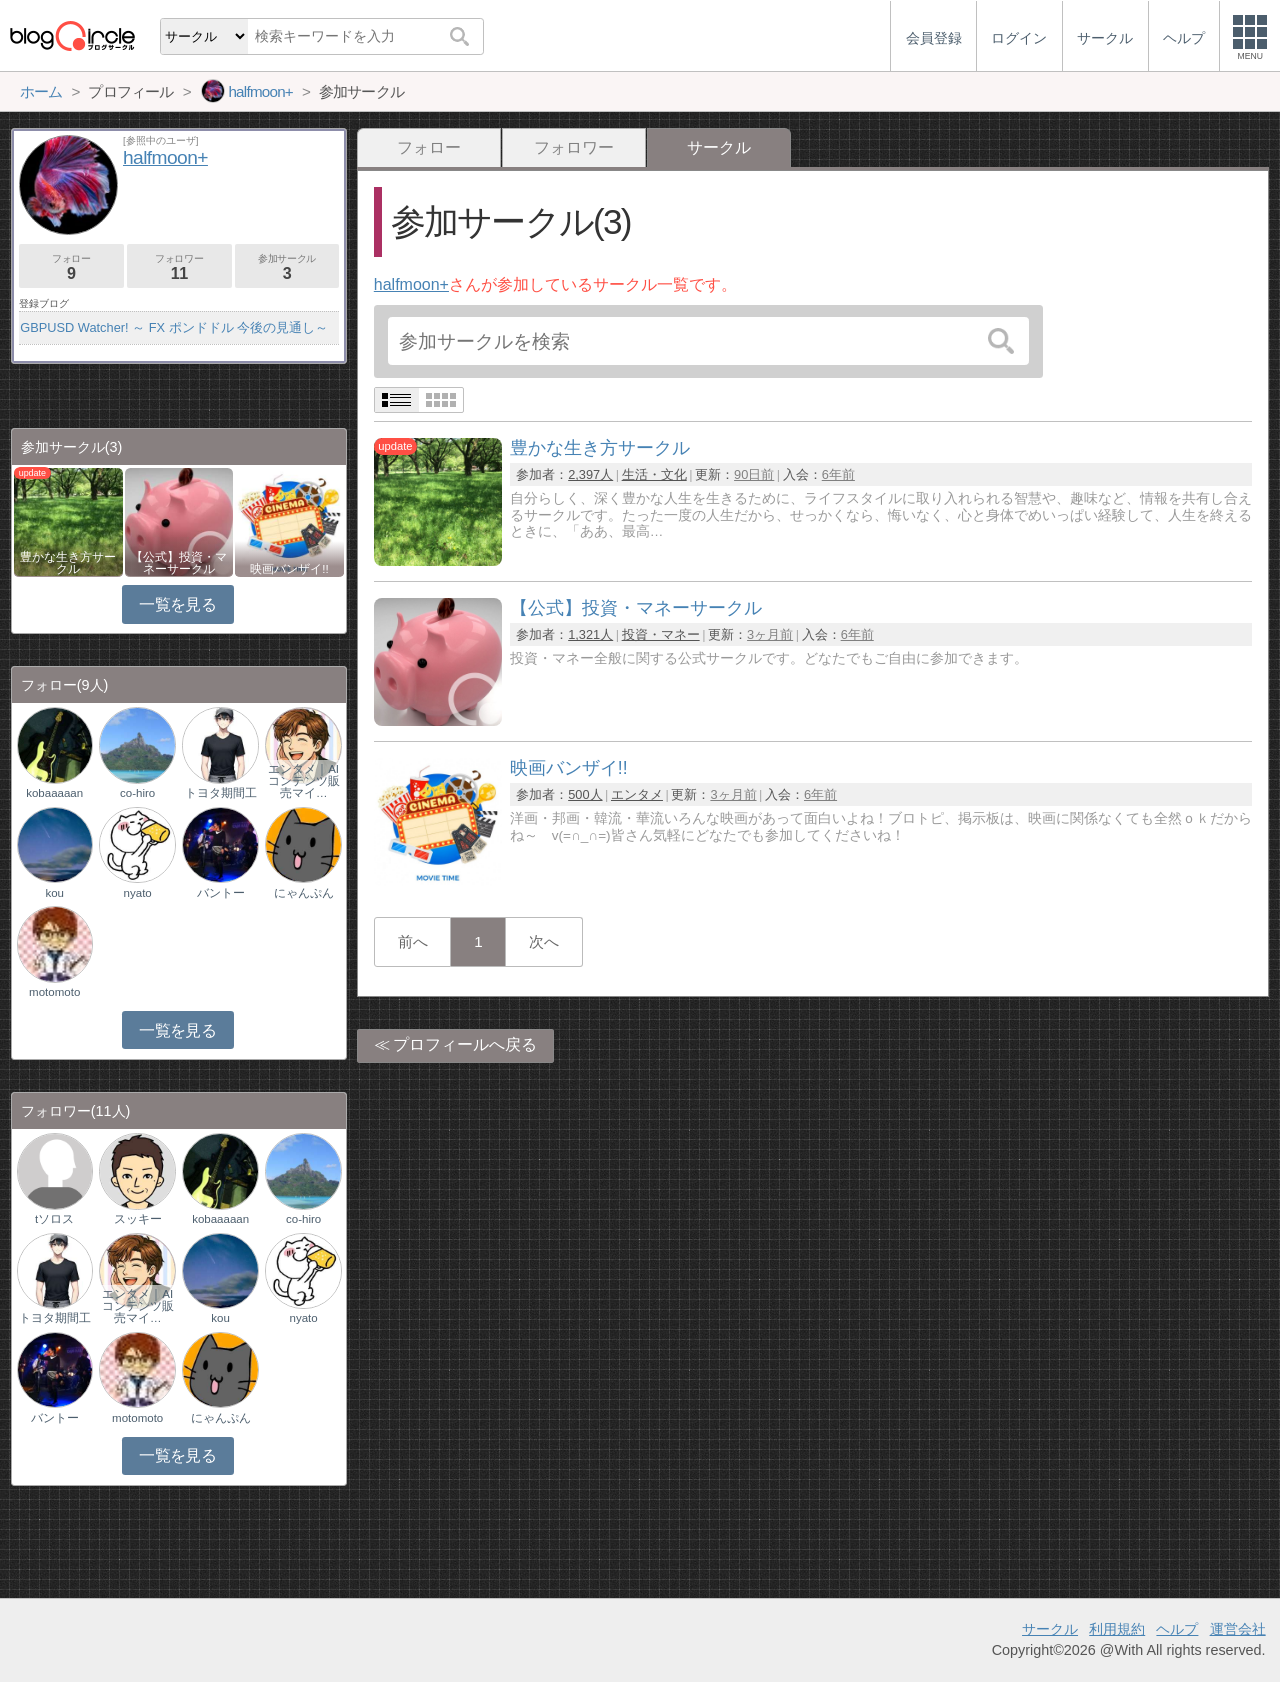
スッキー (138, 1219)
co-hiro (137, 793)
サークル (1050, 1629)
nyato (138, 893)
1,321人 (590, 634)
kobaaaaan (54, 793)
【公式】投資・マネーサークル (179, 563)
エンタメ (637, 794)
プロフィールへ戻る (465, 1044)
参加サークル (287, 267)
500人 (585, 794)
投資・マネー (661, 634)
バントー (221, 893)
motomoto (54, 992)
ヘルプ (1177, 1629)
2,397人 (590, 474)
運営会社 (1238, 1629)
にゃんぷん (304, 893)
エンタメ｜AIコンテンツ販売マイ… (304, 781)
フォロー (429, 147)
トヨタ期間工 (221, 793)
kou (54, 893)
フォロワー (574, 147)
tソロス (54, 1219)
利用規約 (1117, 1629)
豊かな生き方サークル (68, 563)
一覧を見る (177, 604)
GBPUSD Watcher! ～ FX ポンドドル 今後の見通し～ (174, 327)
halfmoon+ (411, 284)
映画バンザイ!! (289, 569)
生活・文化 (654, 474)
